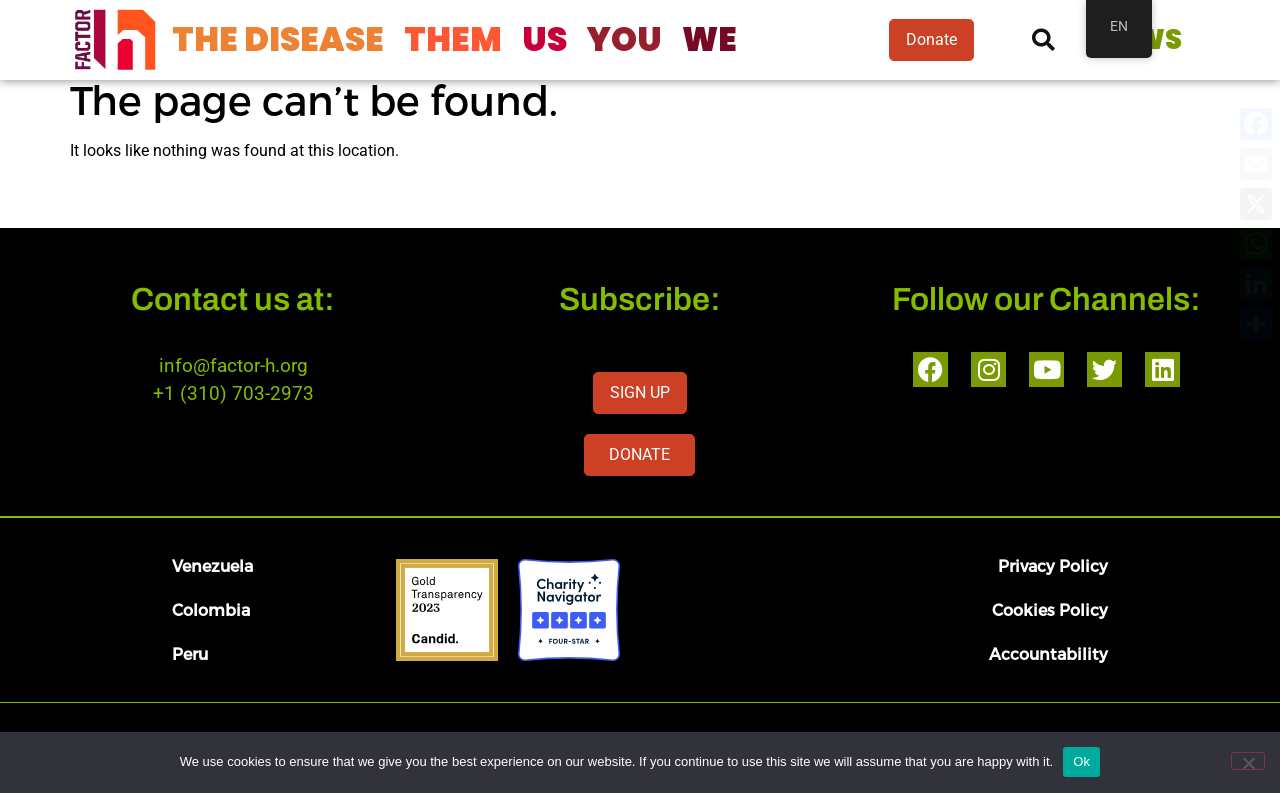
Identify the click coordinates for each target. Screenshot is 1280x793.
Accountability (1048, 653)
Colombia (211, 609)
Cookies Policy (1050, 609)
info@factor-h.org (233, 365)
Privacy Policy (1053, 565)
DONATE (639, 454)
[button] (1043, 40)
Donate (931, 39)
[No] (1248, 761)
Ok (1081, 761)
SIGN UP (640, 392)
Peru (190, 653)
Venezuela (212, 565)
